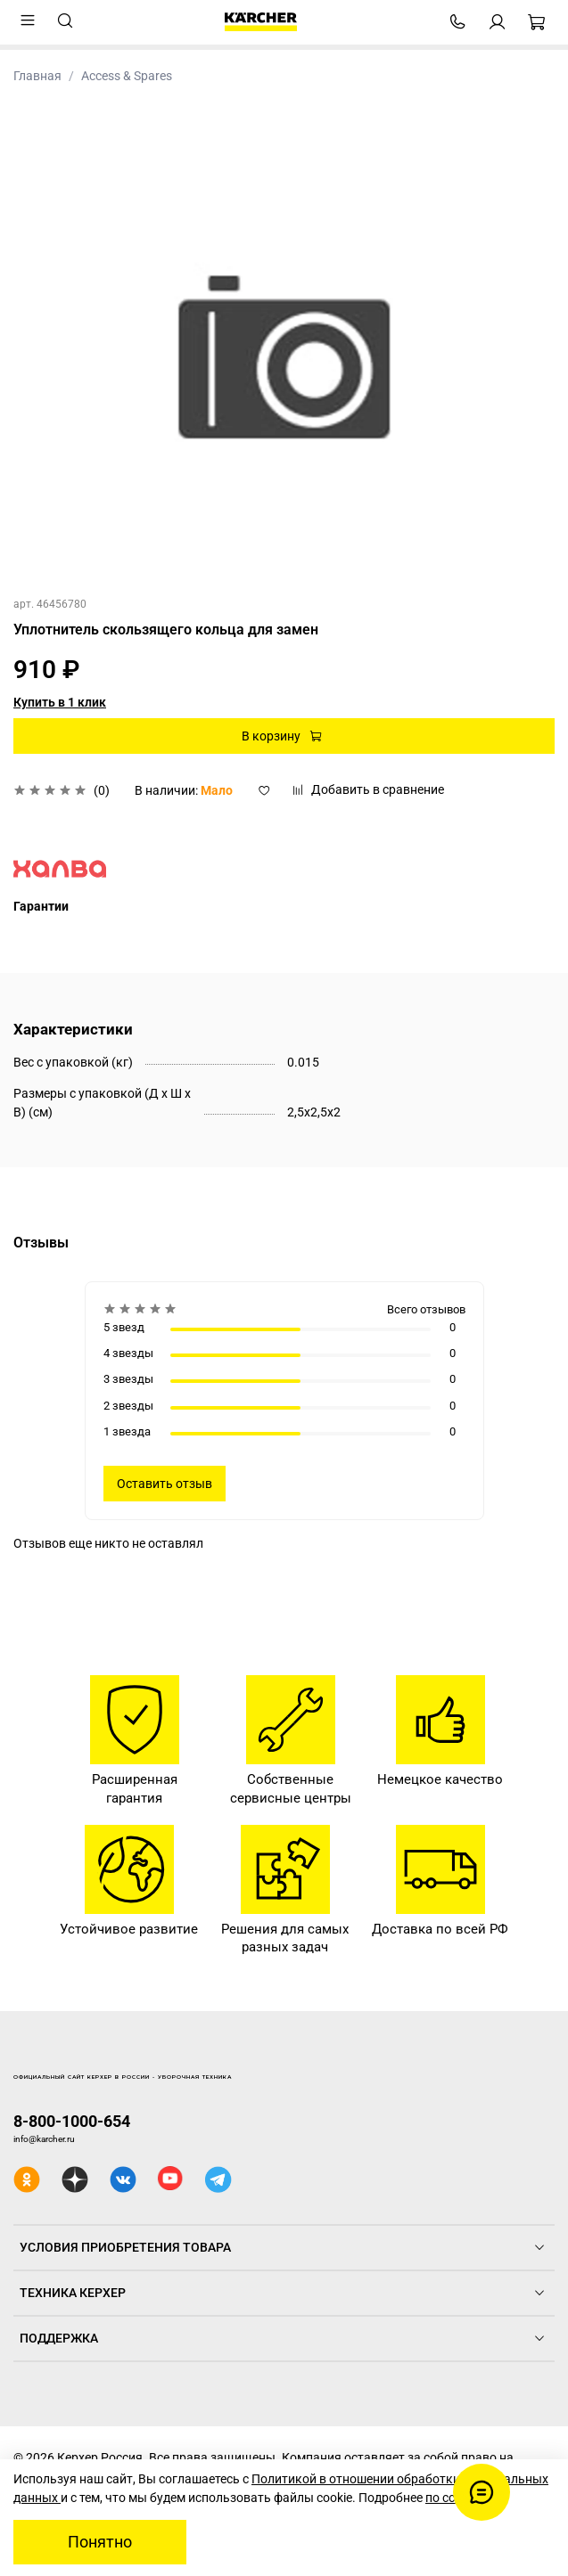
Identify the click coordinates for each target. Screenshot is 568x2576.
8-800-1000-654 (71, 2121)
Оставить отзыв (164, 1483)
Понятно (100, 2542)
